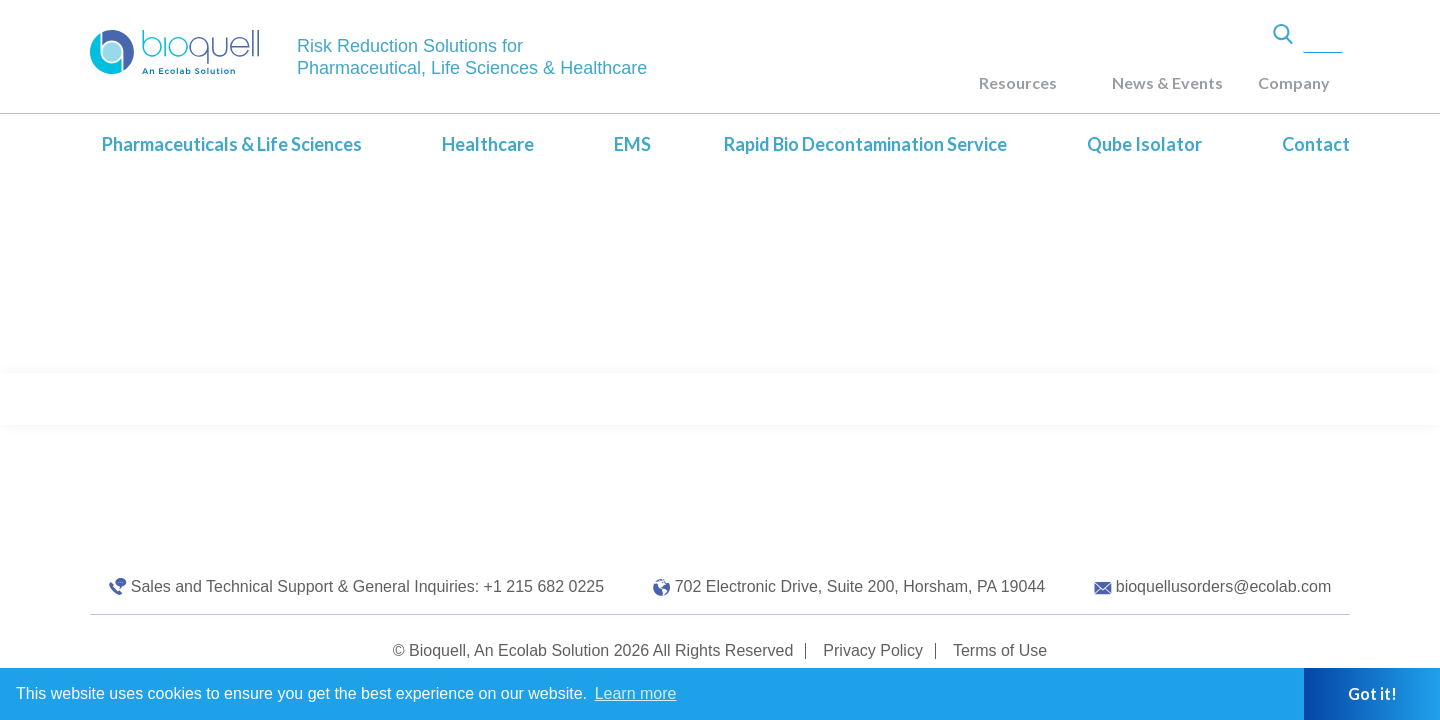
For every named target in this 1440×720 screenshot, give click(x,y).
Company (1294, 82)
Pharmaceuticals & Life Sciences (232, 144)
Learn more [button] (636, 693)
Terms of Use (1000, 650)
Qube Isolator (1144, 144)
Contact (1316, 144)
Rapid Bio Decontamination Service (865, 144)
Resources (1018, 82)
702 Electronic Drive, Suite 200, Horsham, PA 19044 (860, 586)
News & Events (1167, 82)
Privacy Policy (873, 650)
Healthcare (488, 144)
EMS (632, 144)
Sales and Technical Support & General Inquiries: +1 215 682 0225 (367, 586)
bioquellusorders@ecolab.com (1223, 586)
